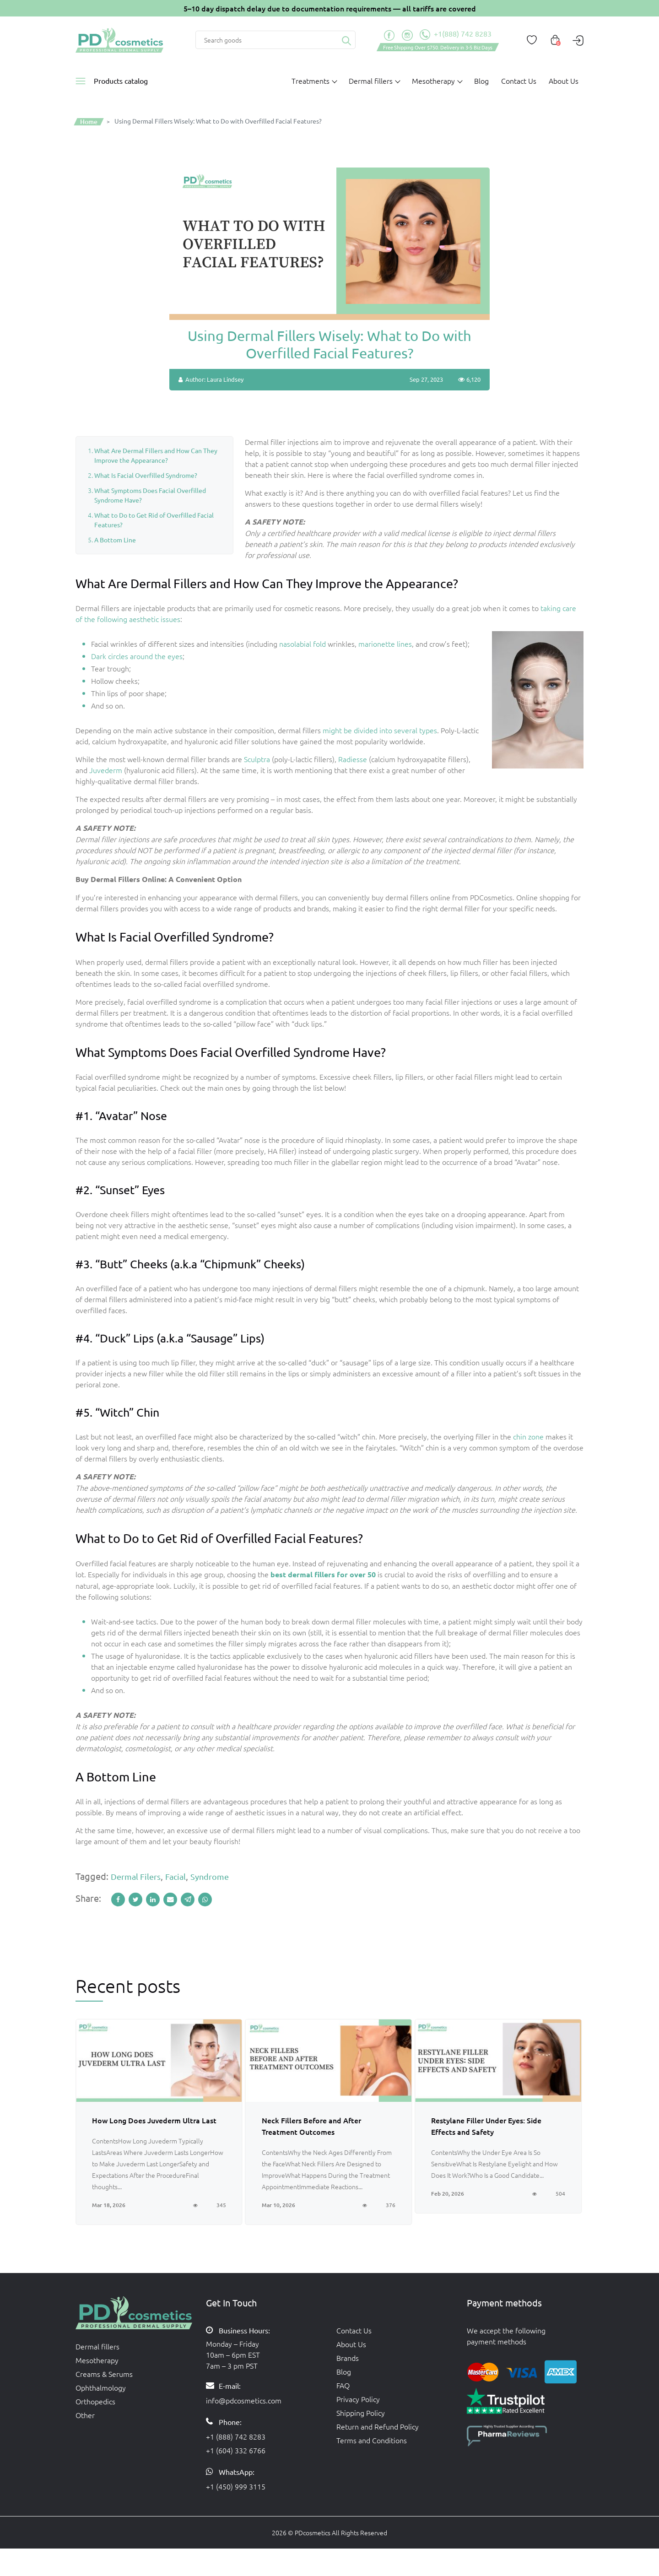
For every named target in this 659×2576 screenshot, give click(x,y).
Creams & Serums (104, 2374)
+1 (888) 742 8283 (235, 2436)
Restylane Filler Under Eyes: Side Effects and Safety (486, 2126)
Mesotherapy (97, 2360)
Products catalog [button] (121, 80)
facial (175, 1876)
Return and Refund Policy (377, 2426)
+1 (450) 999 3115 (235, 2486)
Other (85, 2415)
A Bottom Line (115, 540)
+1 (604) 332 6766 (235, 2450)
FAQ (343, 2385)
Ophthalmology (101, 2387)
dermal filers (136, 1876)
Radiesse (352, 759)
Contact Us (518, 81)
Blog (481, 81)
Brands (347, 2358)
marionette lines (385, 644)
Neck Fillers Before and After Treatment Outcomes (311, 2126)
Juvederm (105, 770)
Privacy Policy (358, 2399)
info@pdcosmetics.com (243, 2400)
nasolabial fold (302, 644)
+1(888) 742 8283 (456, 34)
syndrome (209, 1876)
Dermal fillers (97, 2346)
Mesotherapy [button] (433, 81)
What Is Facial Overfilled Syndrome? (145, 475)
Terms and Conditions (371, 2440)
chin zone (528, 1436)
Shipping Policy (360, 2413)
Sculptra (257, 759)
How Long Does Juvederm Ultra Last (154, 2120)
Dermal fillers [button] (371, 81)
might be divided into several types (380, 730)
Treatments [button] (311, 81)
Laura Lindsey (225, 379)
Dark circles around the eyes (137, 656)
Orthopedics (95, 2401)
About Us (563, 81)
